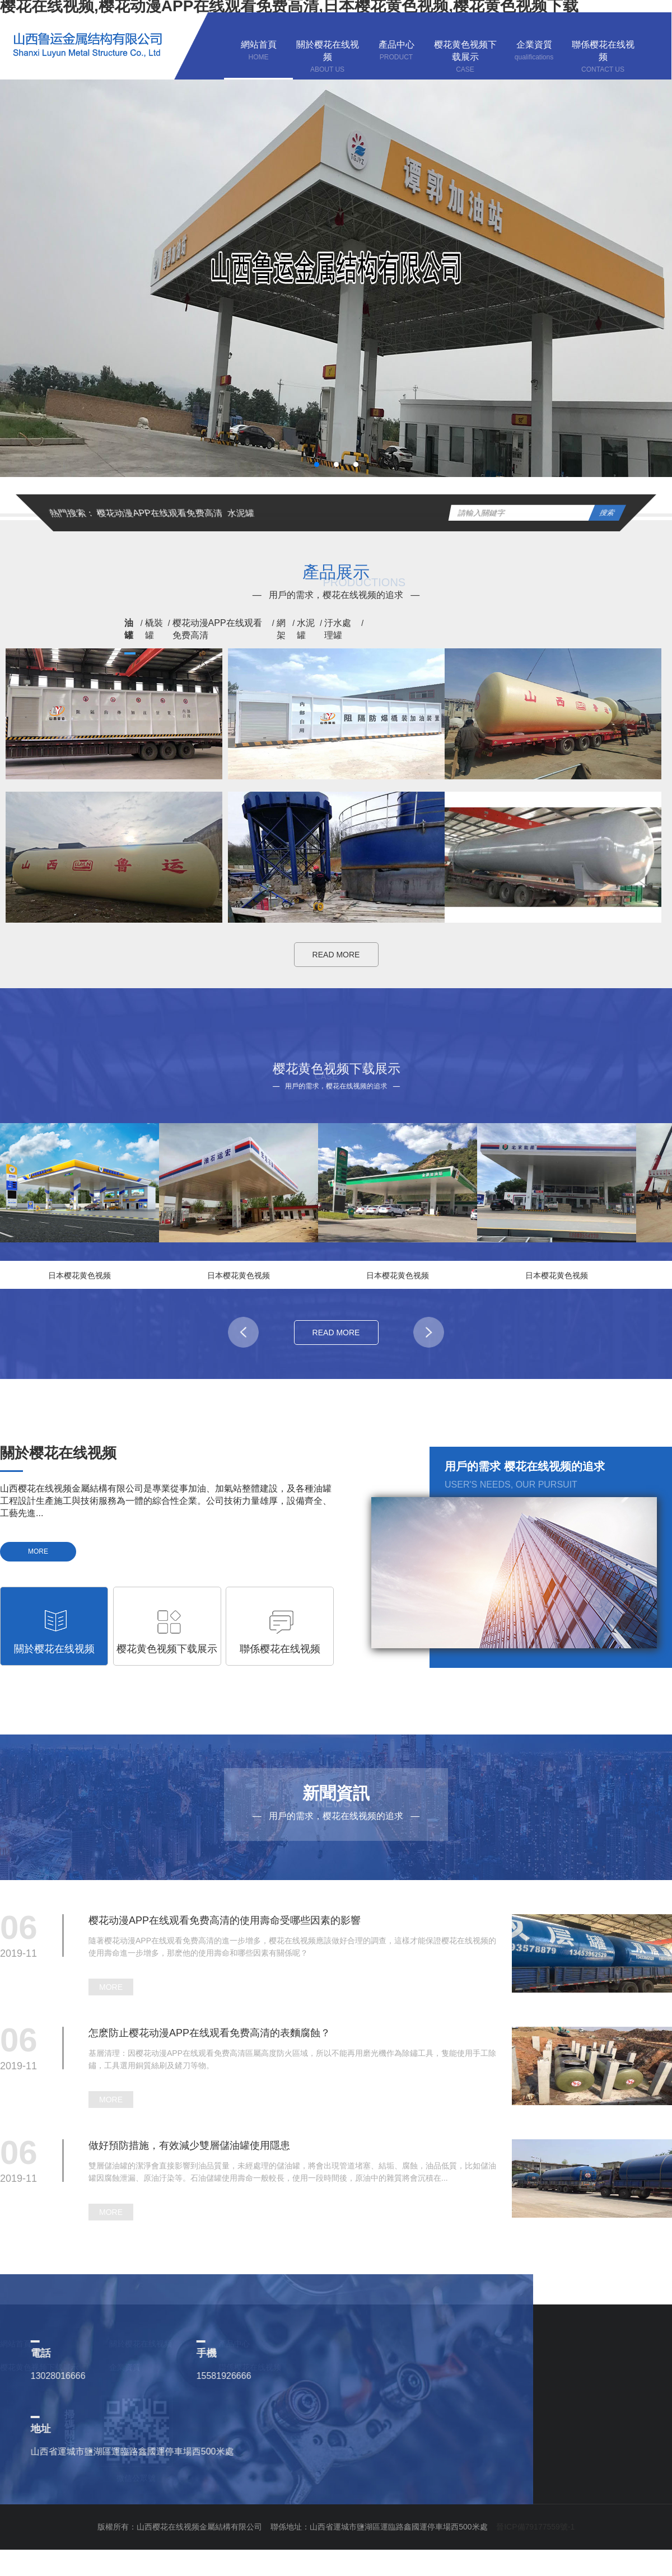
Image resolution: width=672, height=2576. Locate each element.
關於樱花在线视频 (140, 2343)
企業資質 (125, 2367)
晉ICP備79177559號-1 (535, 2526)
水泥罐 (241, 513)
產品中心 (234, 2343)
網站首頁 (15, 2343)
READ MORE (336, 954)
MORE (38, 1551)
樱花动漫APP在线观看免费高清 (159, 513)
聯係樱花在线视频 (249, 2367)
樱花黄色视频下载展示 (39, 2367)
